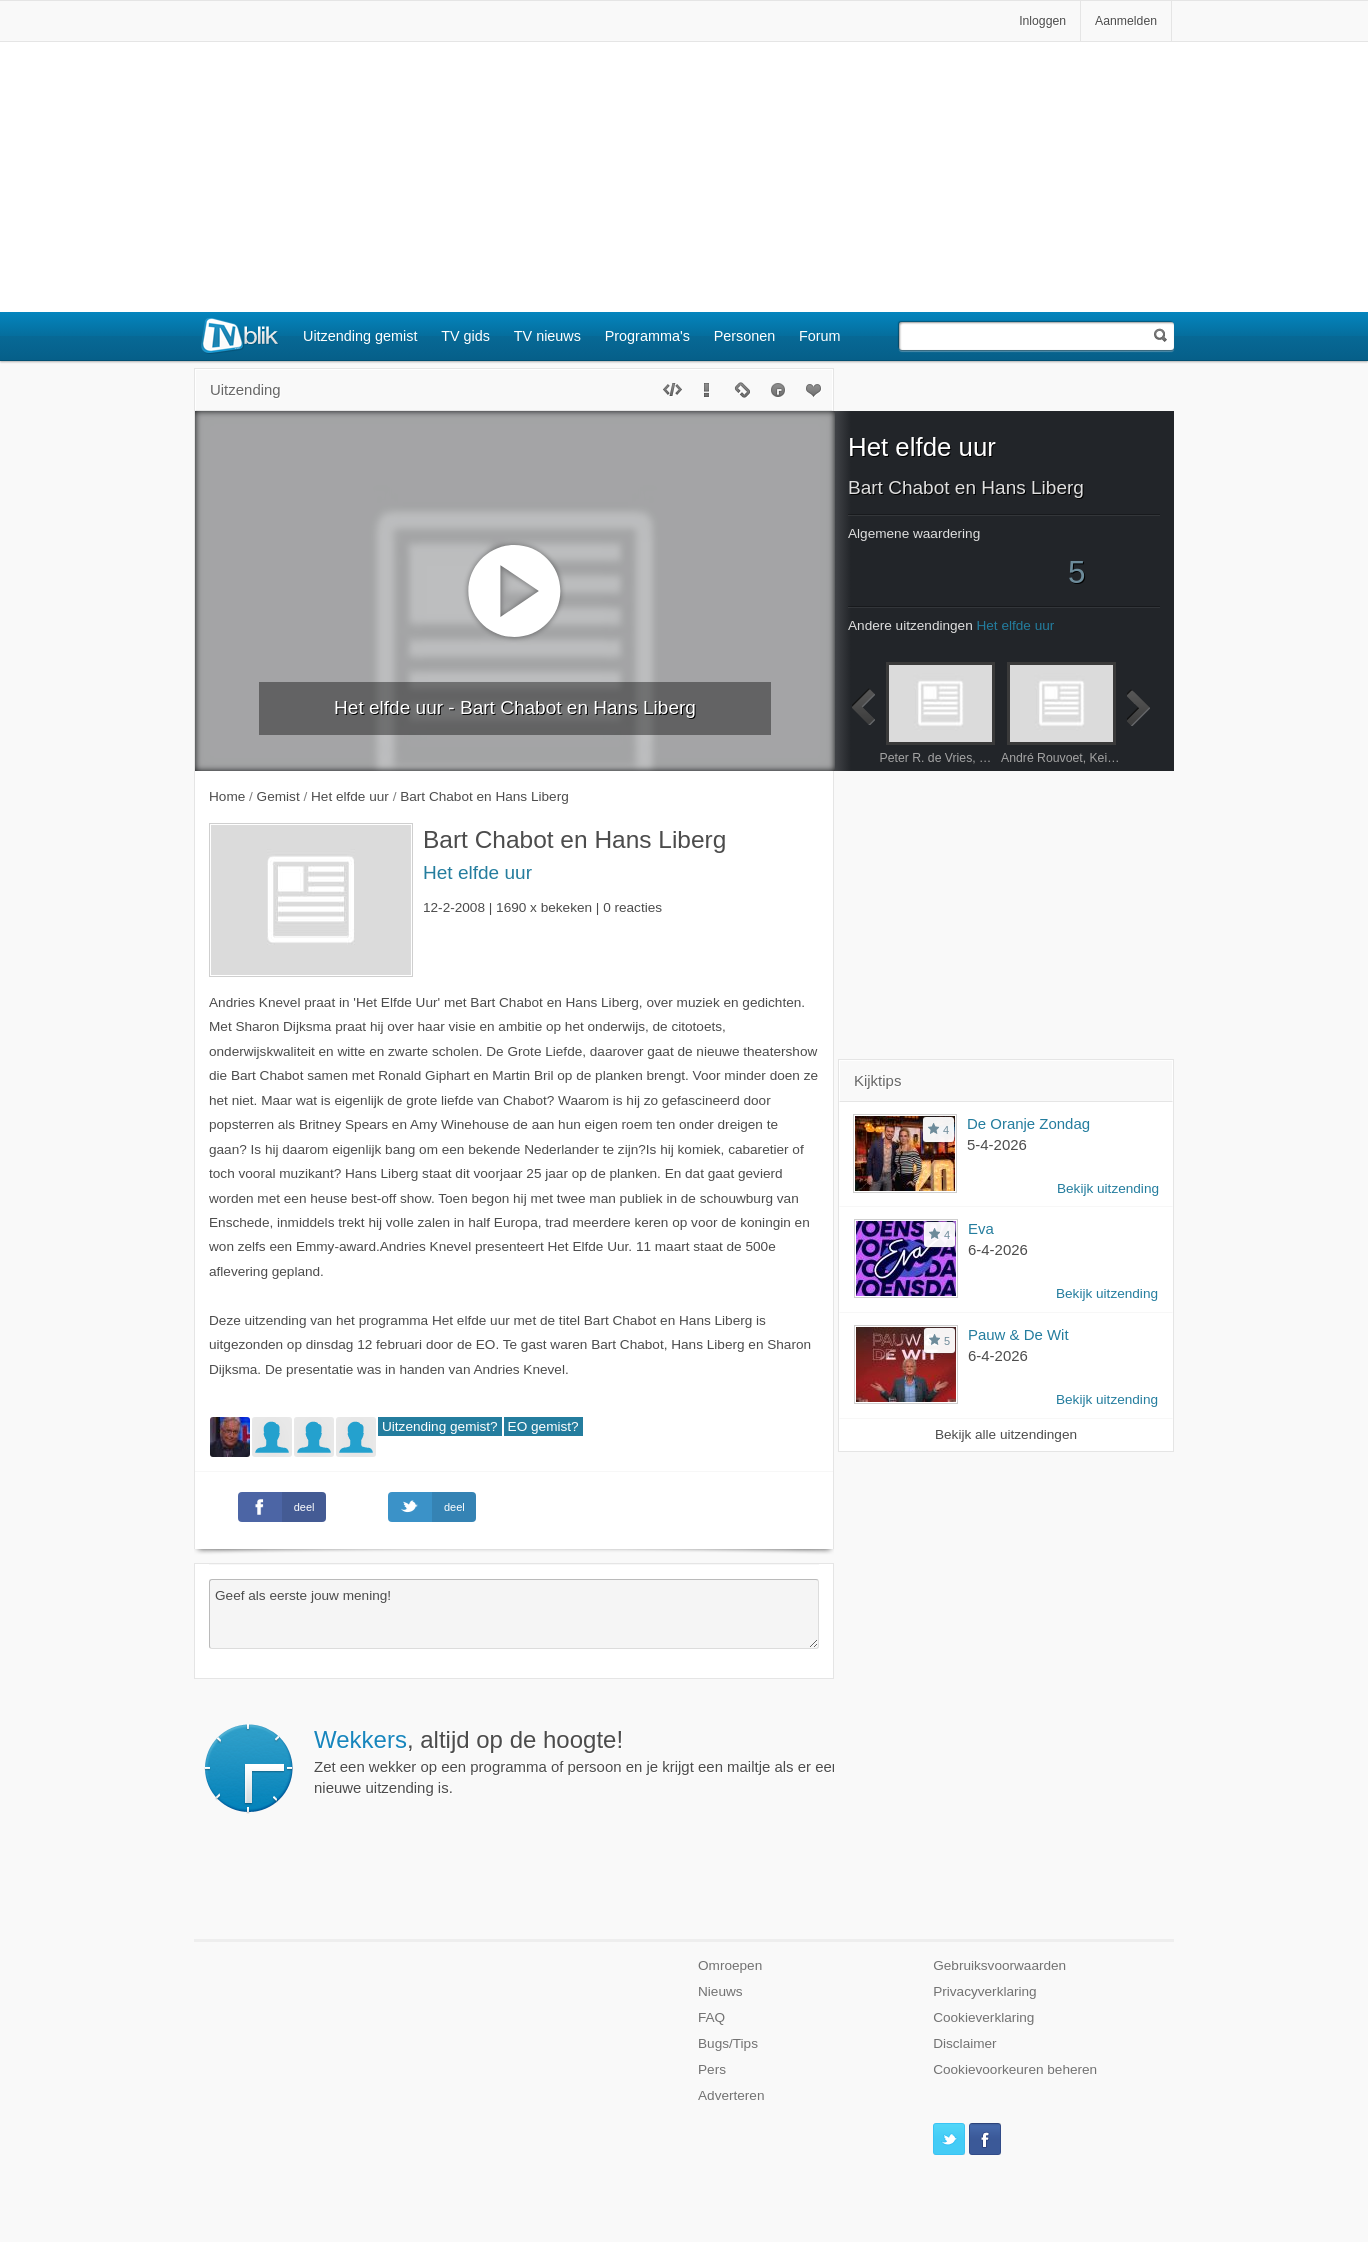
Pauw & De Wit (1018, 1334)
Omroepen (730, 1965)
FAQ (711, 2017)
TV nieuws (547, 336)
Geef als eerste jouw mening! (514, 1614)
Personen (745, 336)
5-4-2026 (997, 1144)
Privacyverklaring (985, 1991)
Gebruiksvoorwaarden (999, 1965)
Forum (820, 336)
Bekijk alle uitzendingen (1006, 1434)
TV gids (465, 336)
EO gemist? (543, 1426)
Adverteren (731, 2095)
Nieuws (720, 1991)
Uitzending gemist (360, 336)
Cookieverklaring (983, 2017)
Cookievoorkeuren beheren (1015, 2069)
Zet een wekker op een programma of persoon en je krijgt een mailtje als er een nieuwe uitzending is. (839, 1761)
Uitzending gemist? (440, 1426)
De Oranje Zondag (1028, 1123)
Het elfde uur (477, 872)
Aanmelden (1126, 21)
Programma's (647, 336)
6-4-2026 (998, 1249)
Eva (981, 1228)
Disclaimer (964, 2043)
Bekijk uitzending (1108, 1188)
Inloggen (1042, 21)
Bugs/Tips (728, 2043)
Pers (712, 2069)
